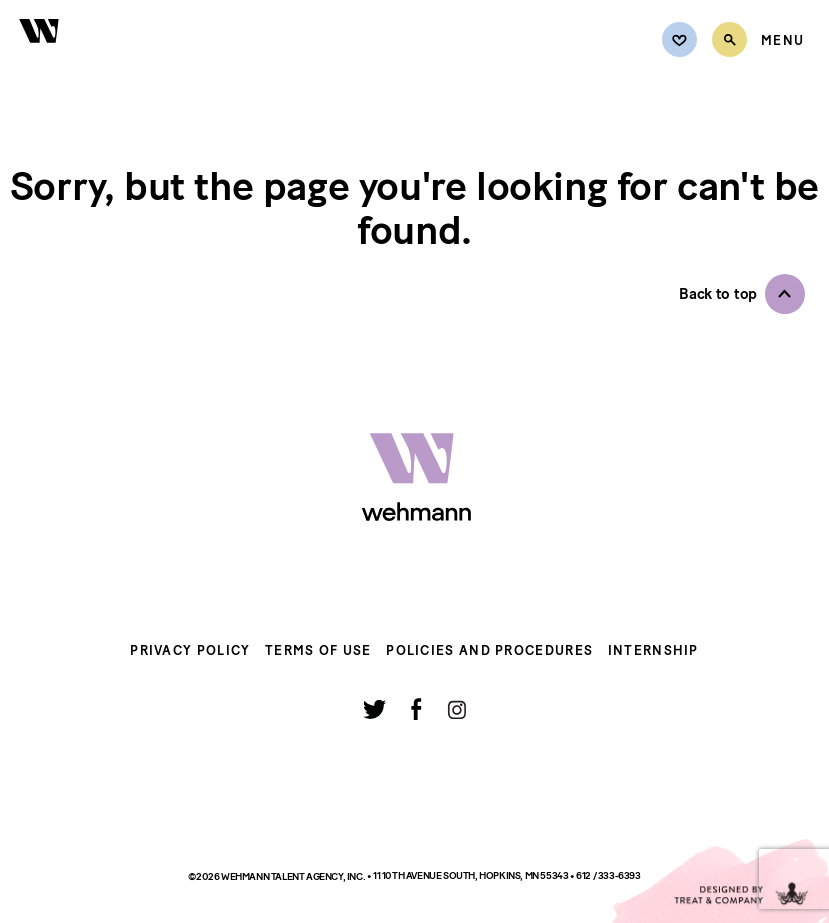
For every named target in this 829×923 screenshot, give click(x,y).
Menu (782, 41)
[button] (742, 294)
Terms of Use (318, 650)
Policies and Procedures (489, 650)
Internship (653, 650)
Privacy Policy (190, 650)
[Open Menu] (782, 41)
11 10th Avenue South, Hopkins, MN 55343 (471, 875)
